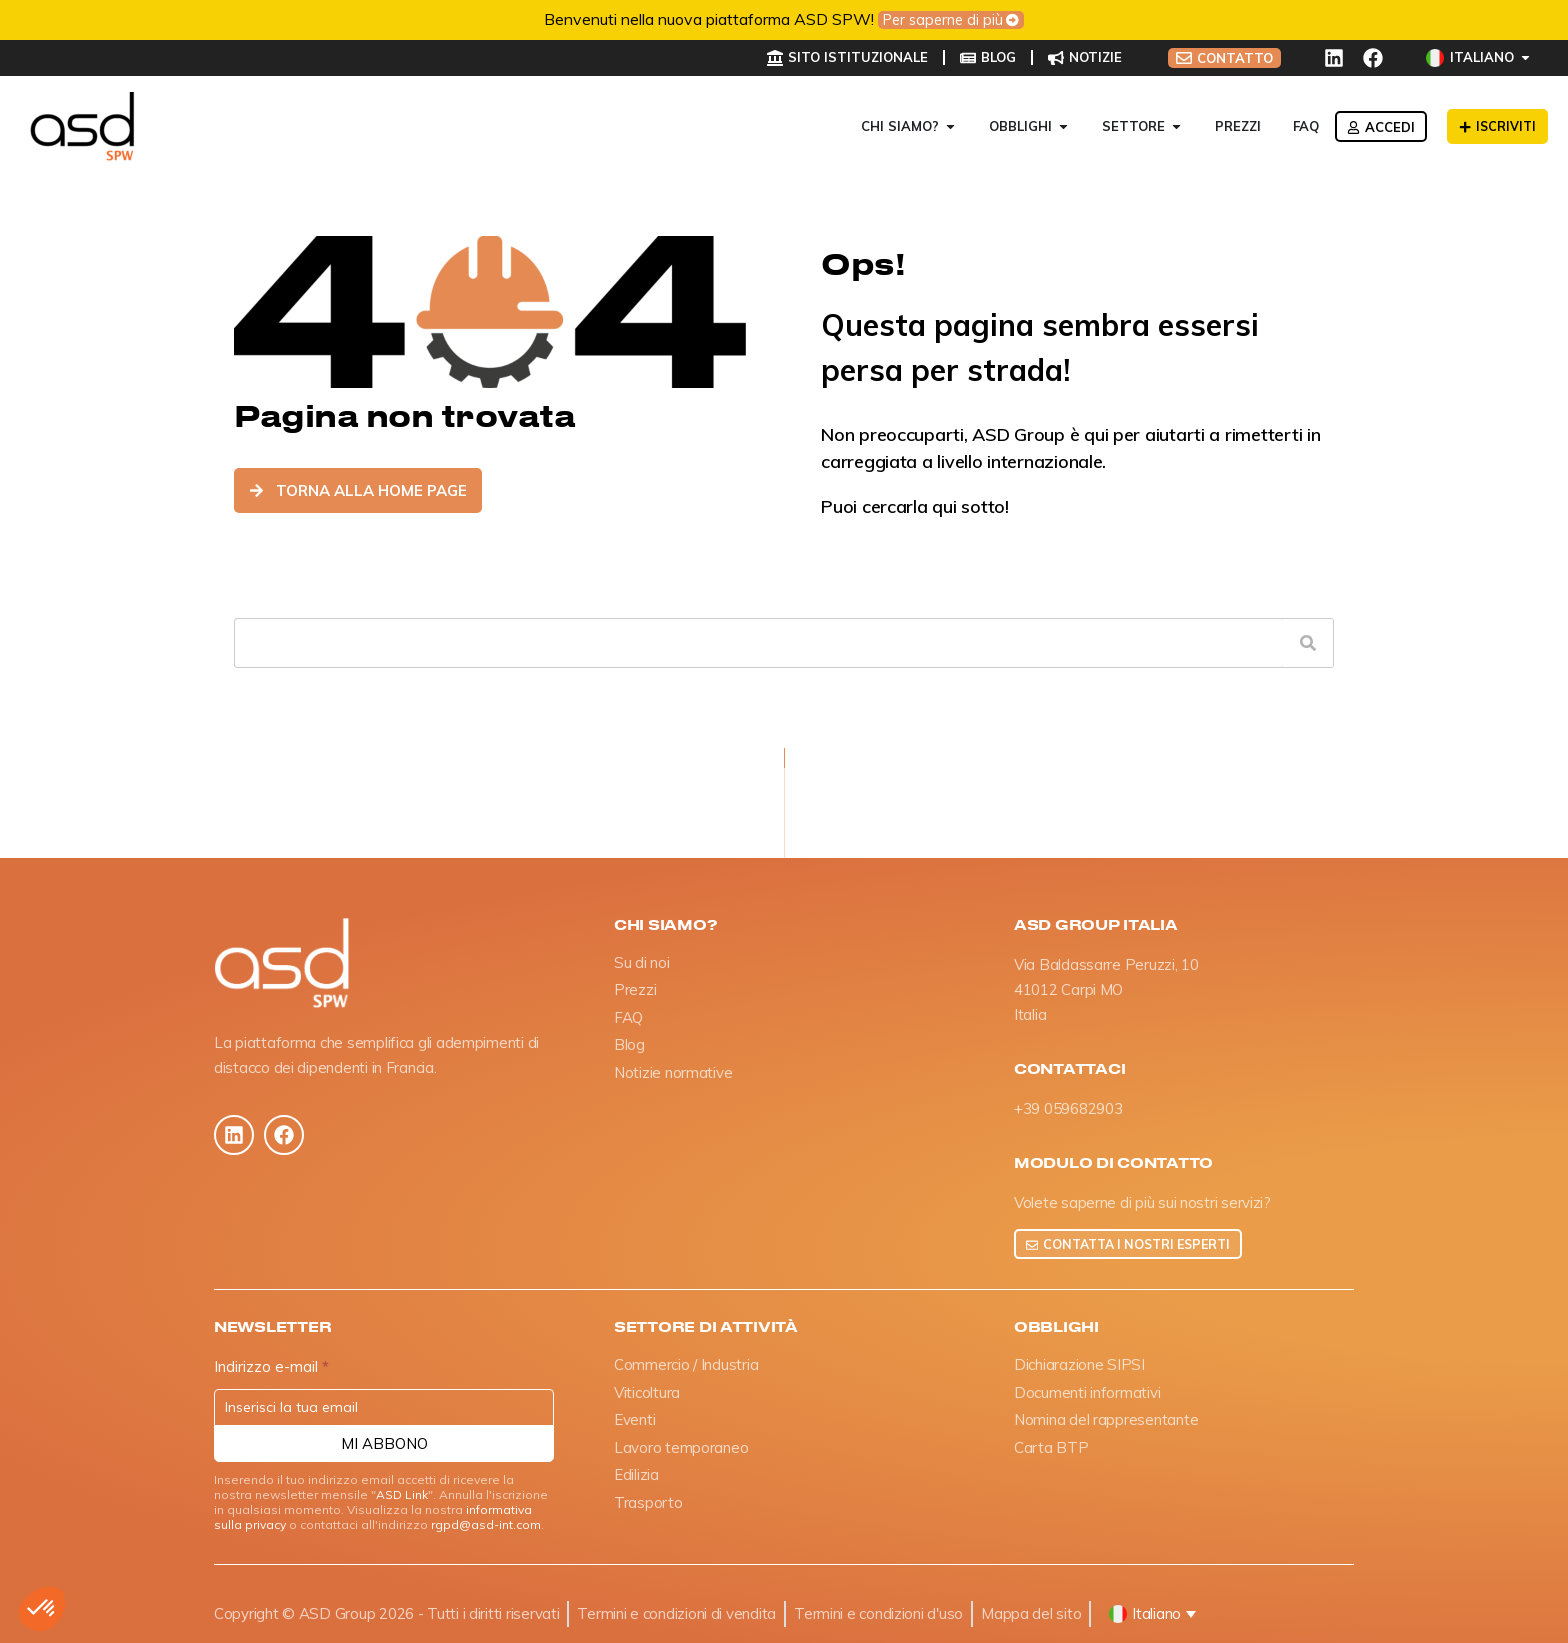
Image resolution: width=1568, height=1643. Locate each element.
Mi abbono (384, 1444)
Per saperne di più (943, 20)
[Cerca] (1308, 643)
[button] (42, 1609)
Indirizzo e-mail (271, 1368)
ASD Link (402, 1495)
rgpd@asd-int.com (486, 1525)
